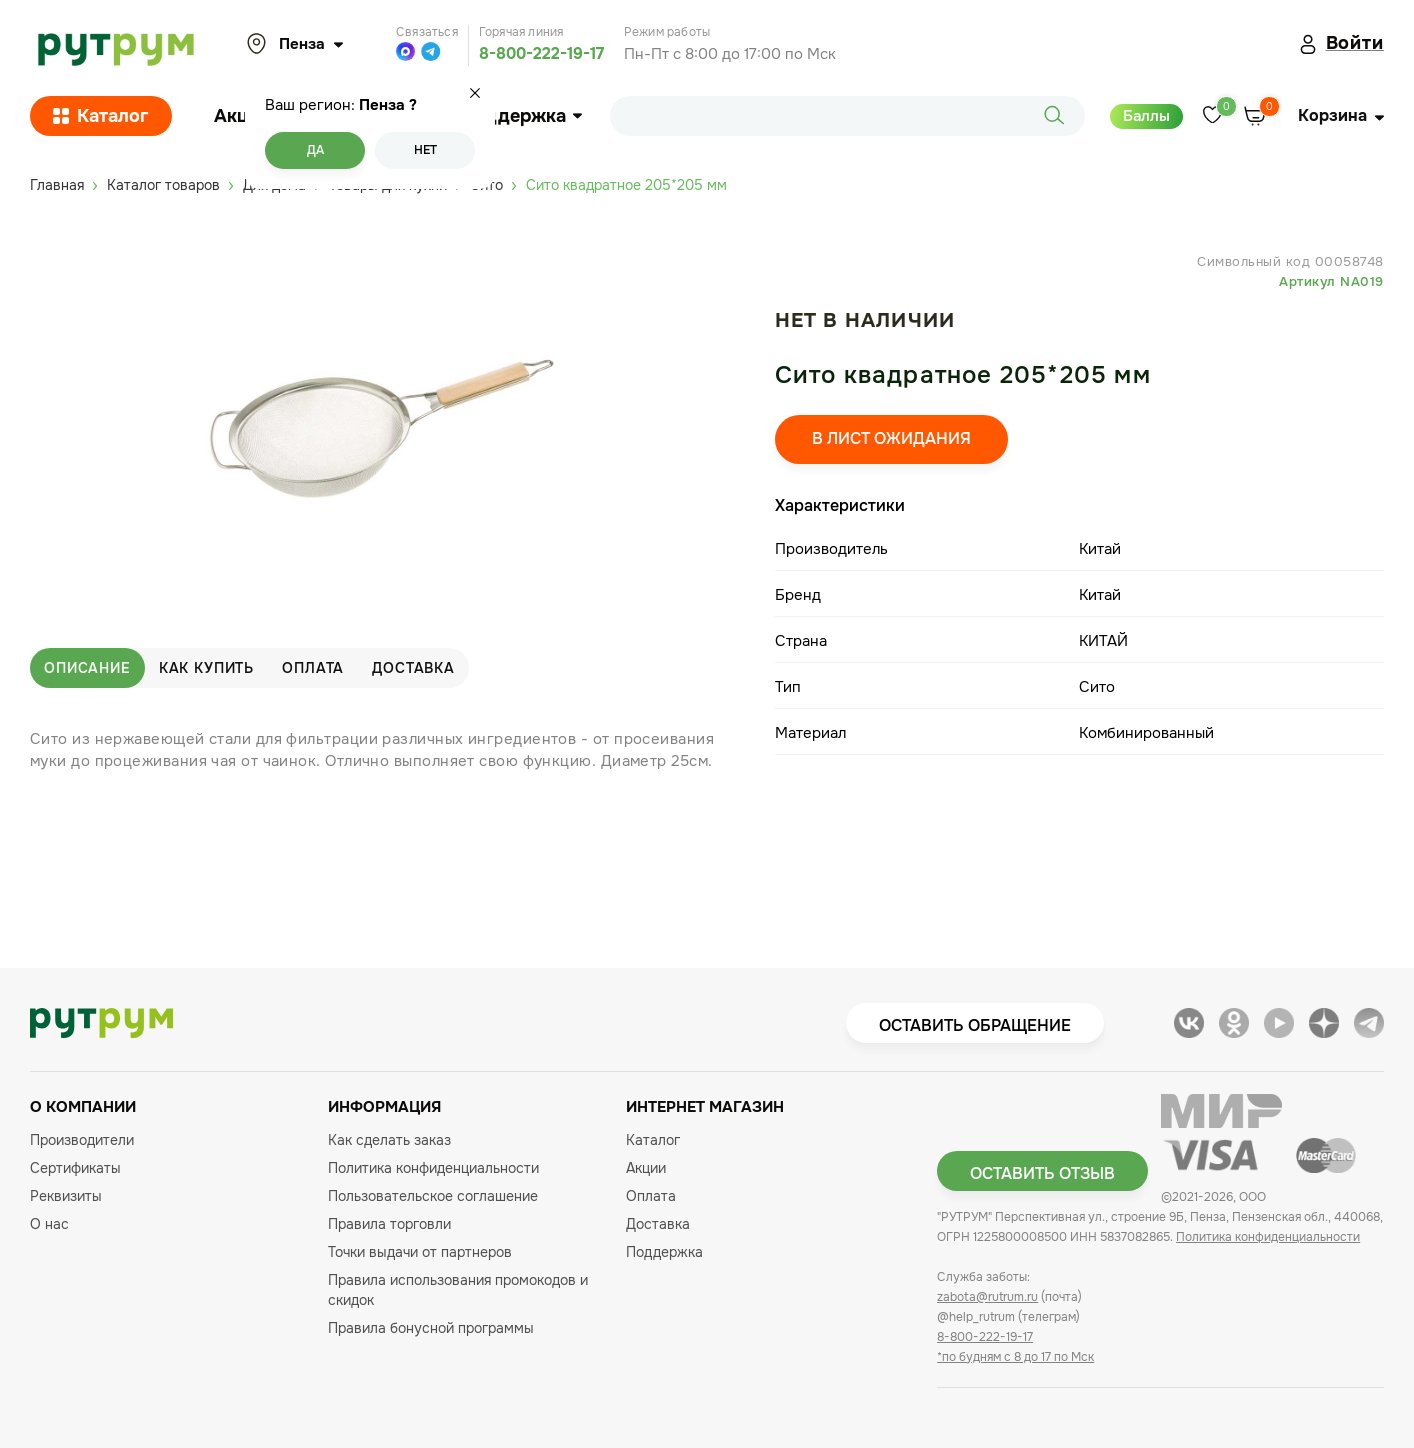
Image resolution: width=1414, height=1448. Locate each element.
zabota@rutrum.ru (987, 1297)
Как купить (206, 668)
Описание (87, 668)
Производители (82, 1140)
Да (315, 150)
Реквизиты (66, 1196)
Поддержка (521, 116)
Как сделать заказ (389, 1140)
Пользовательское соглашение (433, 1196)
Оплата (313, 668)
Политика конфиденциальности (433, 1168)
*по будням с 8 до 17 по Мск (1015, 1357)
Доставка (413, 668)
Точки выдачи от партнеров (420, 1252)
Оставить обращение (975, 1025)
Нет (425, 150)
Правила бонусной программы (431, 1328)
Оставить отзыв (1042, 1173)
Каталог (101, 116)
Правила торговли (389, 1224)
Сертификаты (75, 1168)
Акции (242, 116)
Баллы (1146, 116)
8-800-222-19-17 (541, 53)
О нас (49, 1224)
